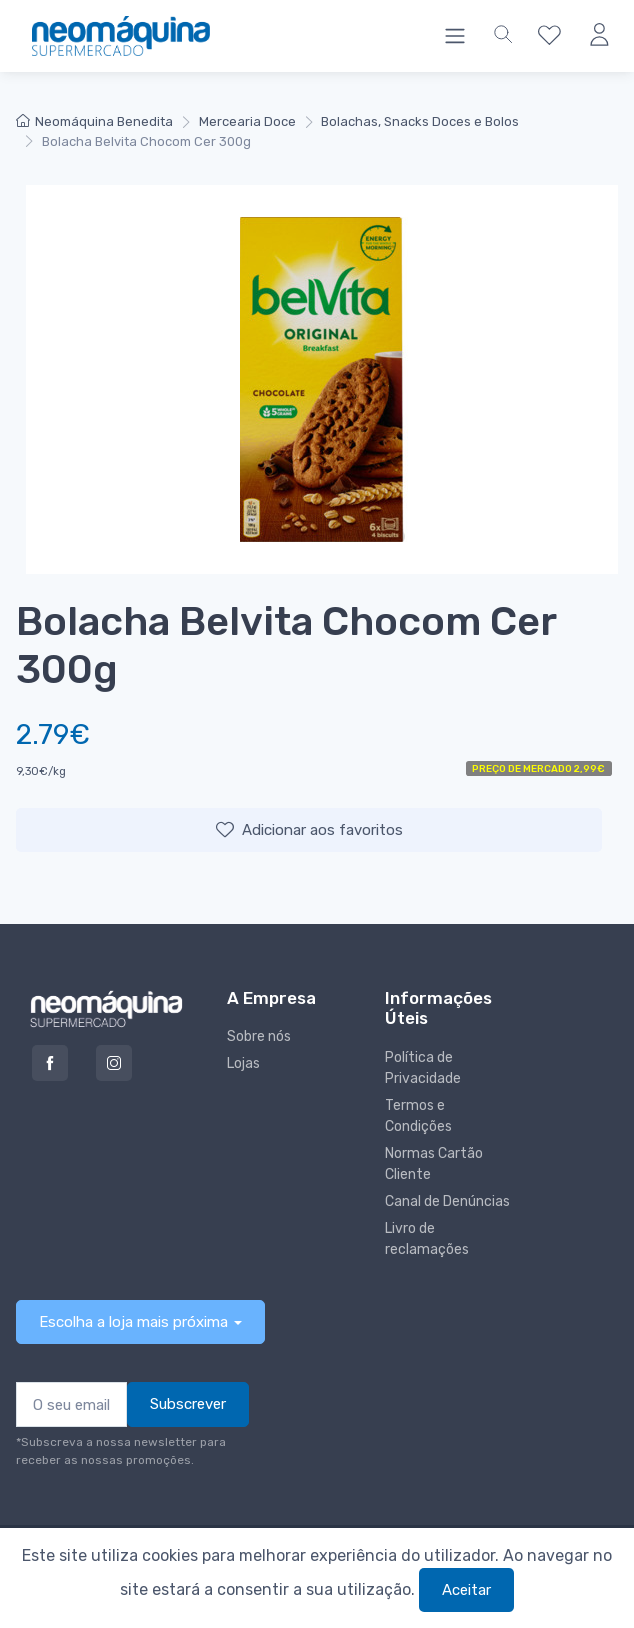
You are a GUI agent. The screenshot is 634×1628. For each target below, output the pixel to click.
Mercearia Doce (247, 121)
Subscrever (188, 1404)
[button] (503, 36)
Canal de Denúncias (447, 1201)
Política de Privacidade (423, 1068)
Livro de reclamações (427, 1239)
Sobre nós (259, 1036)
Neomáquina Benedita (94, 121)
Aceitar (466, 1590)
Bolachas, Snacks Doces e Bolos (420, 121)
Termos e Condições (418, 1116)
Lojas (243, 1063)
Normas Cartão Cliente (434, 1164)
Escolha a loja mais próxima (133, 1322)
